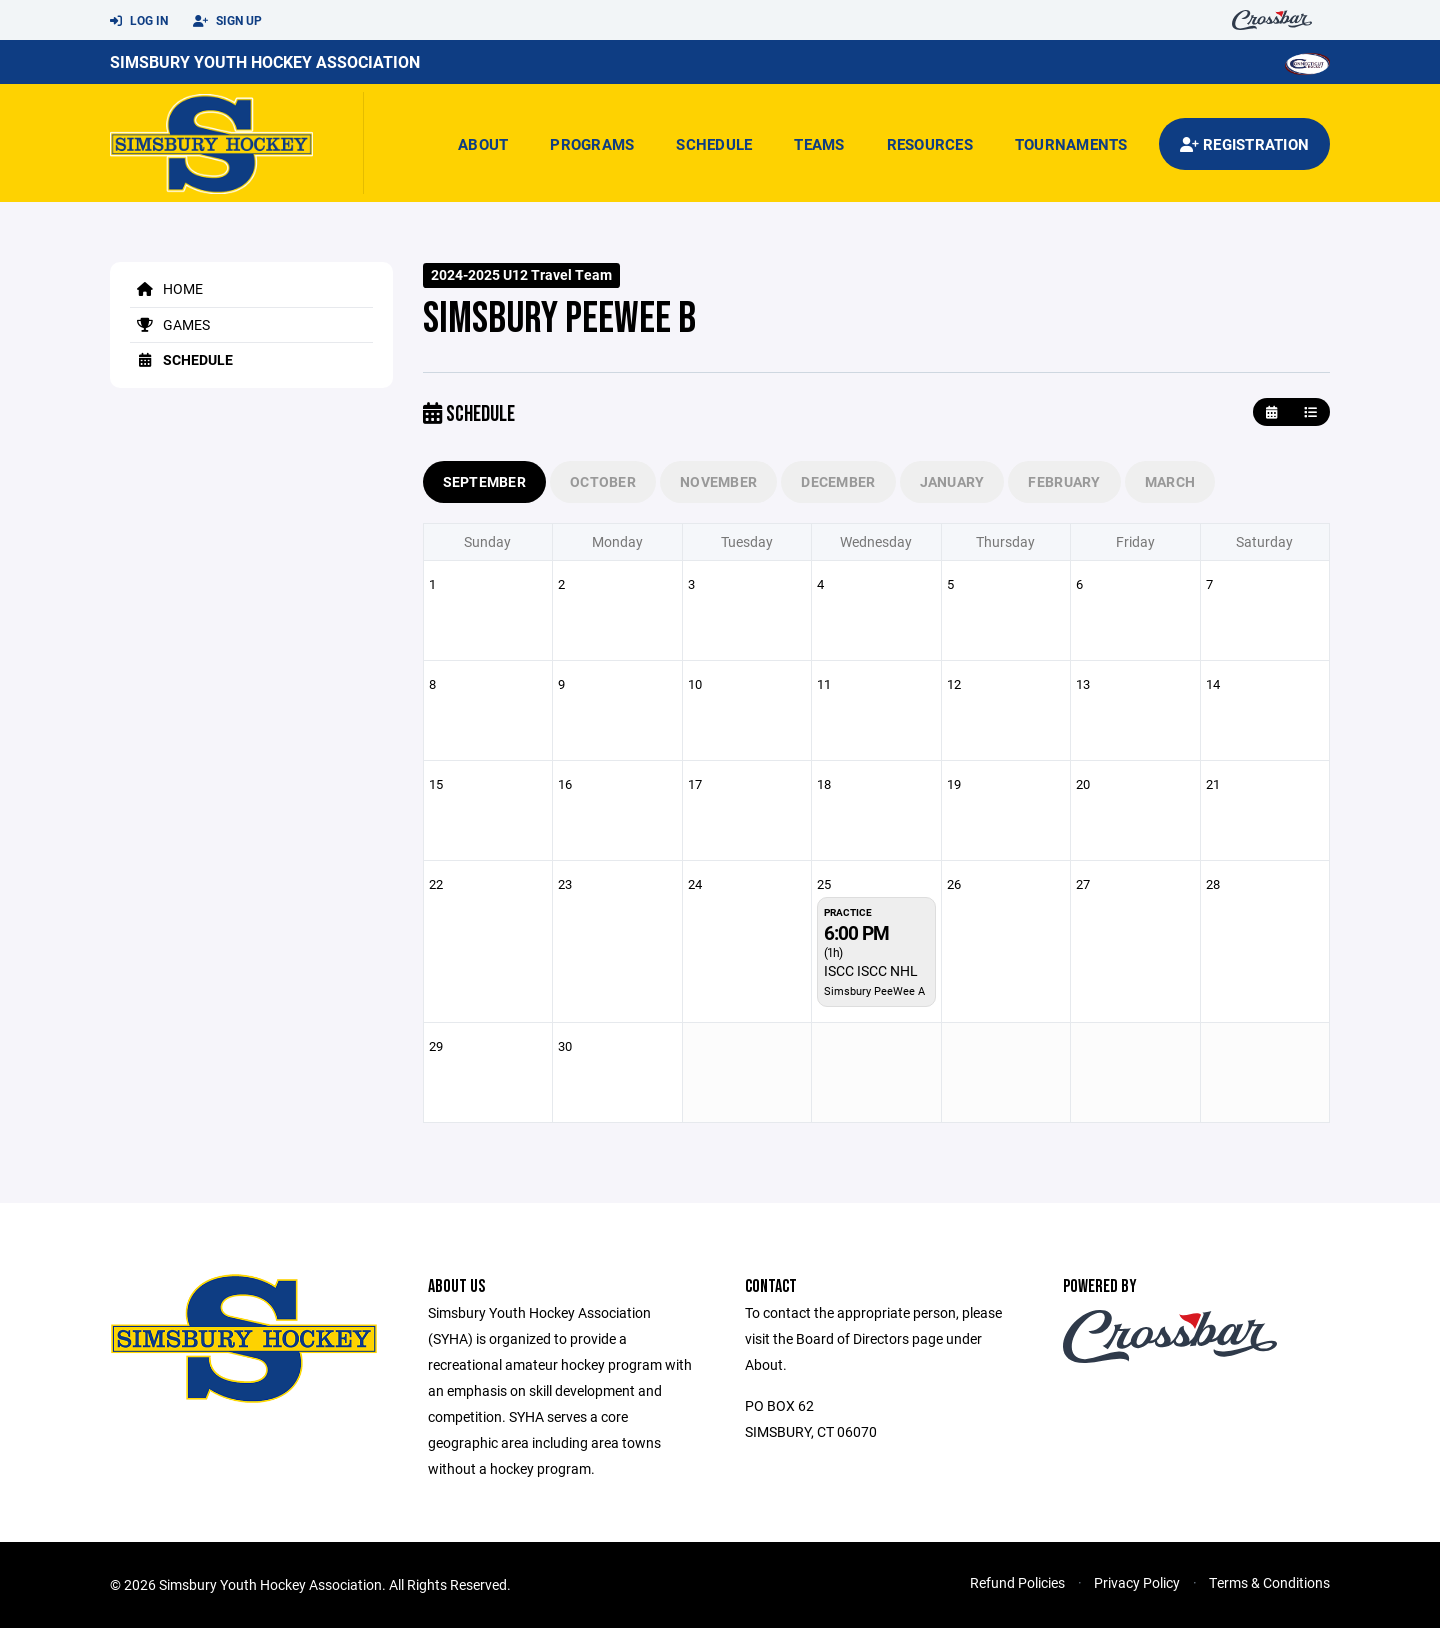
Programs (592, 144)
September (485, 481)
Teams (819, 144)
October (603, 481)
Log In (139, 21)
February (1064, 481)
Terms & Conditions (1269, 1582)
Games (170, 324)
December (838, 481)
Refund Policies (1017, 1582)
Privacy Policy (1137, 1582)
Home (166, 288)
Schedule (714, 144)
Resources (930, 144)
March (1170, 481)
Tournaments (1071, 144)
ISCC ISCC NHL (871, 970)
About (483, 144)
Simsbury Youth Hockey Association (265, 61)
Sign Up (227, 21)
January (952, 481)
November (718, 481)
